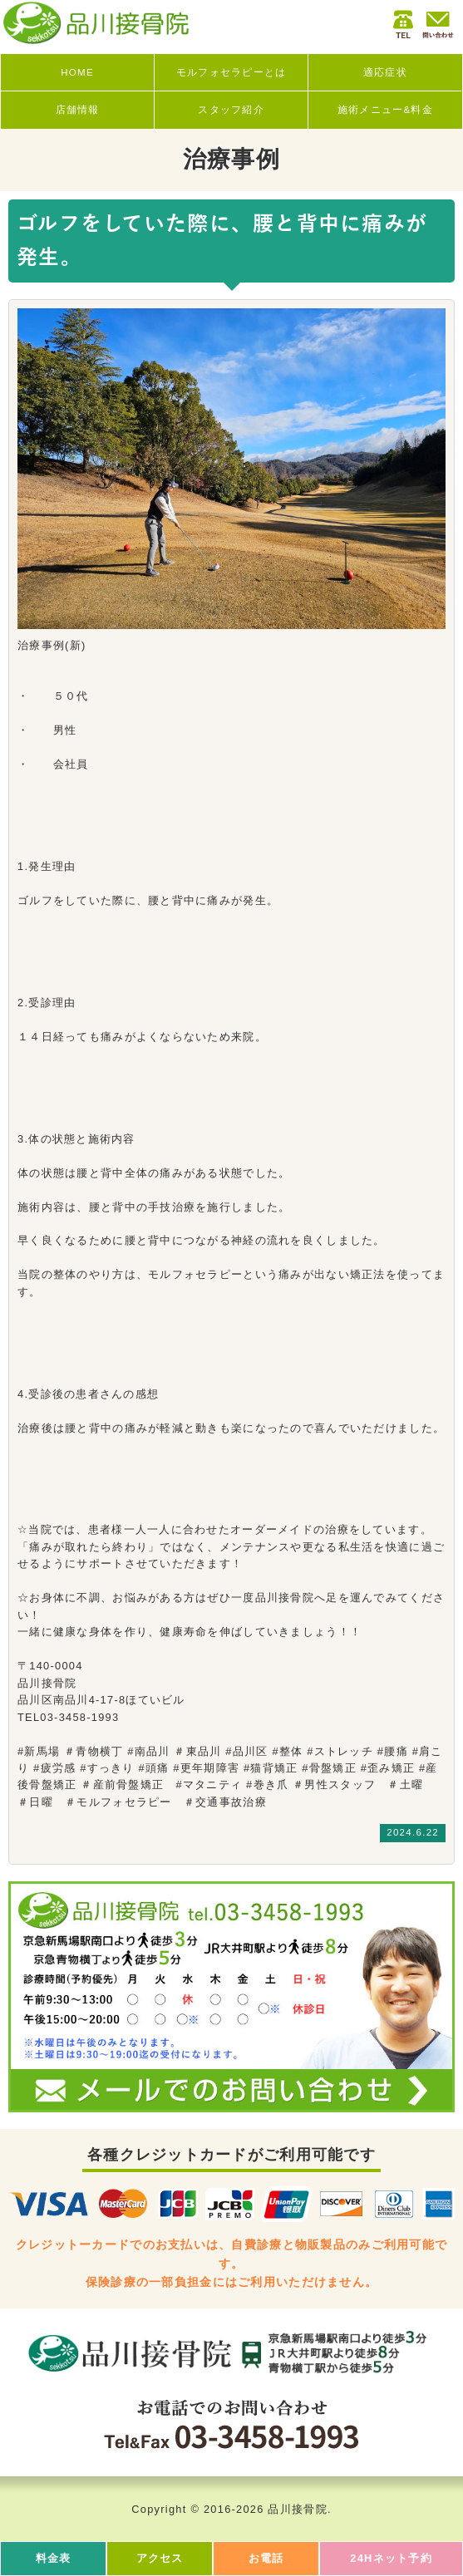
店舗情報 (78, 110)
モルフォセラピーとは (231, 72)
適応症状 (385, 72)
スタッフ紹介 (231, 110)
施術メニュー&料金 (385, 110)
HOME (77, 72)
